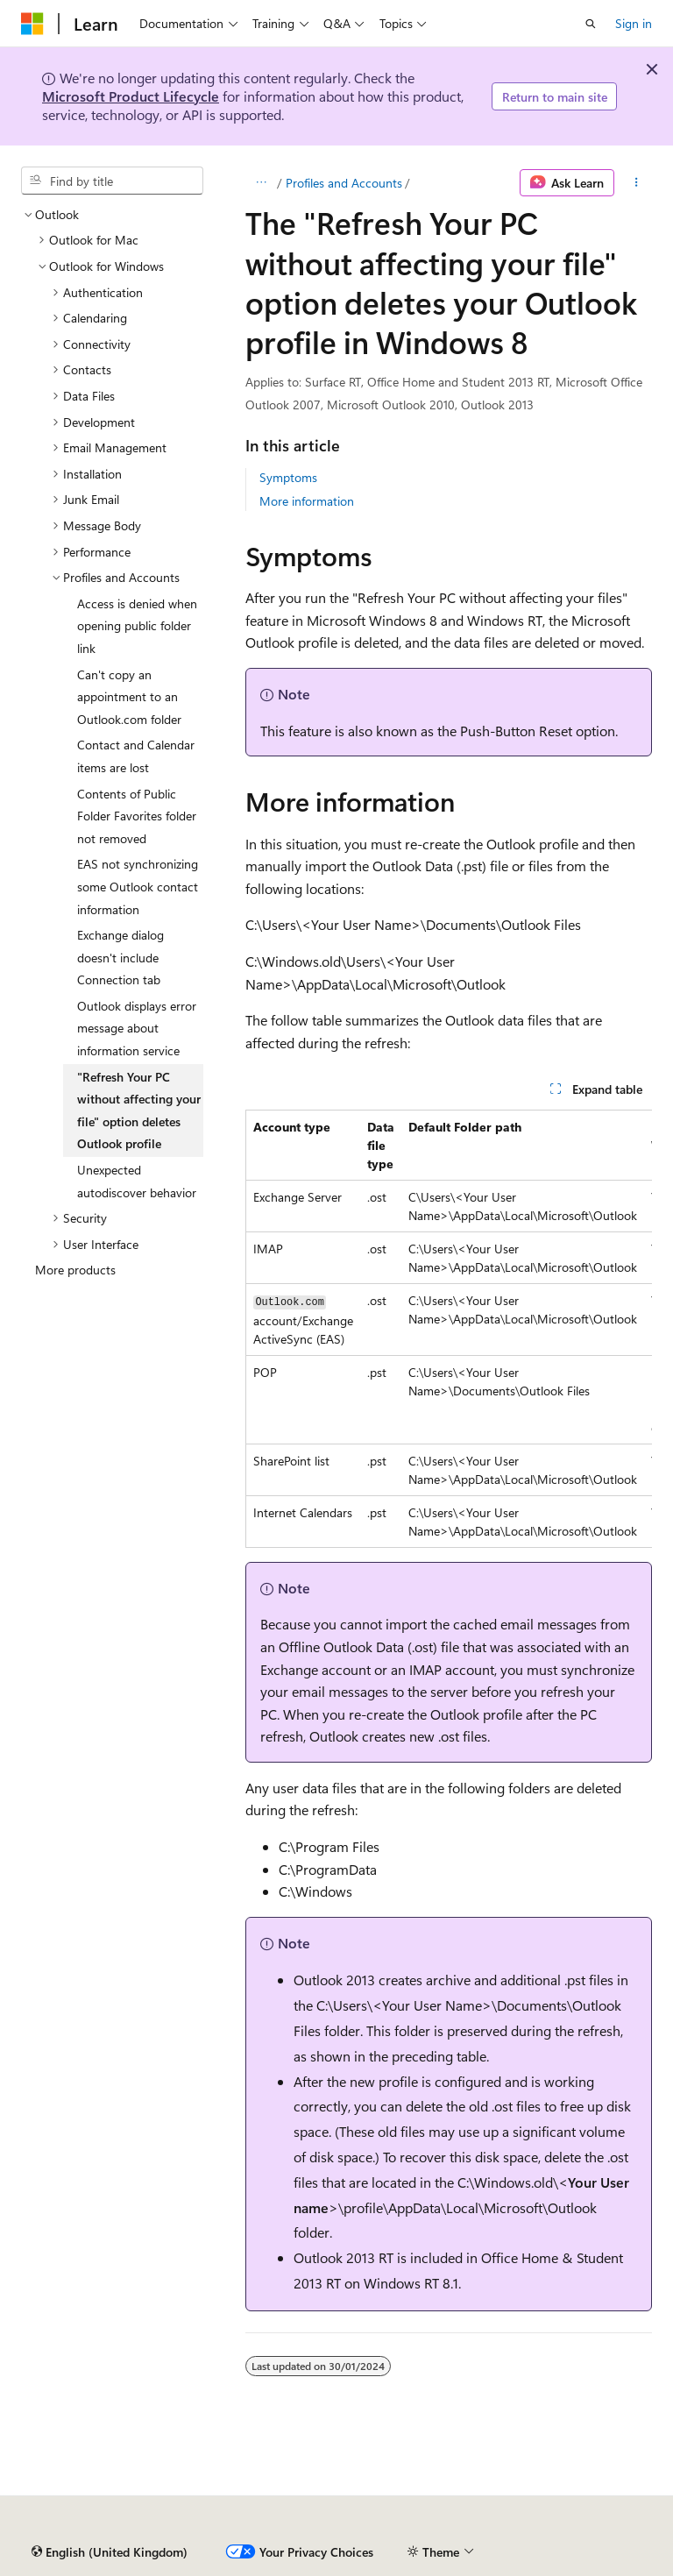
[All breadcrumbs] (260, 183)
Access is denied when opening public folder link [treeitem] (137, 625)
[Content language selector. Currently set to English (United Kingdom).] (109, 2552)
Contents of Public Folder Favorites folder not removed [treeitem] (136, 816)
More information (306, 501)
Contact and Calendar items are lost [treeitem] (136, 756)
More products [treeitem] (75, 1269)
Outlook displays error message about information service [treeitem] (136, 1028)
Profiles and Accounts (344, 182)
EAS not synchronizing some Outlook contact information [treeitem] (137, 886)
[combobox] (112, 181)
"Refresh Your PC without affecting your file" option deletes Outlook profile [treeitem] (139, 1110)
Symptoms (288, 477)
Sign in (633, 23)
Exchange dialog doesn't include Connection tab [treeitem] (120, 957)
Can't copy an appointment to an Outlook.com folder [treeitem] (129, 696)
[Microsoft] (32, 23)
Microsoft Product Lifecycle (130, 96)
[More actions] (636, 183)
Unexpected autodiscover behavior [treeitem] (136, 1181)
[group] (448, 1329)
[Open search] (590, 23)
